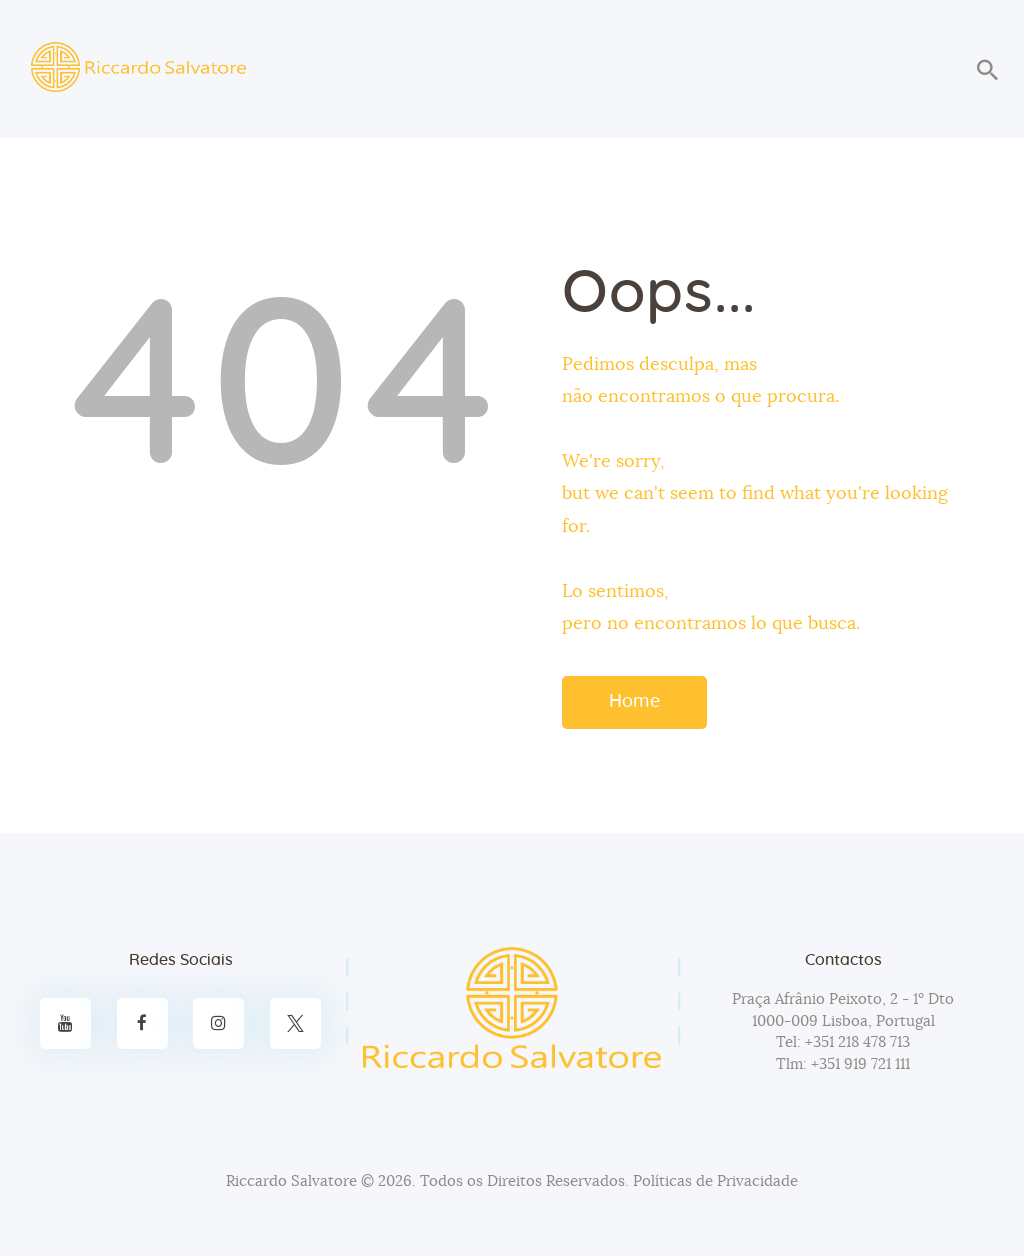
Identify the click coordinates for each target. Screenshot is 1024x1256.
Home (634, 702)
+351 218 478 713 (855, 1042)
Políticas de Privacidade (715, 1181)
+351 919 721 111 (858, 1064)
